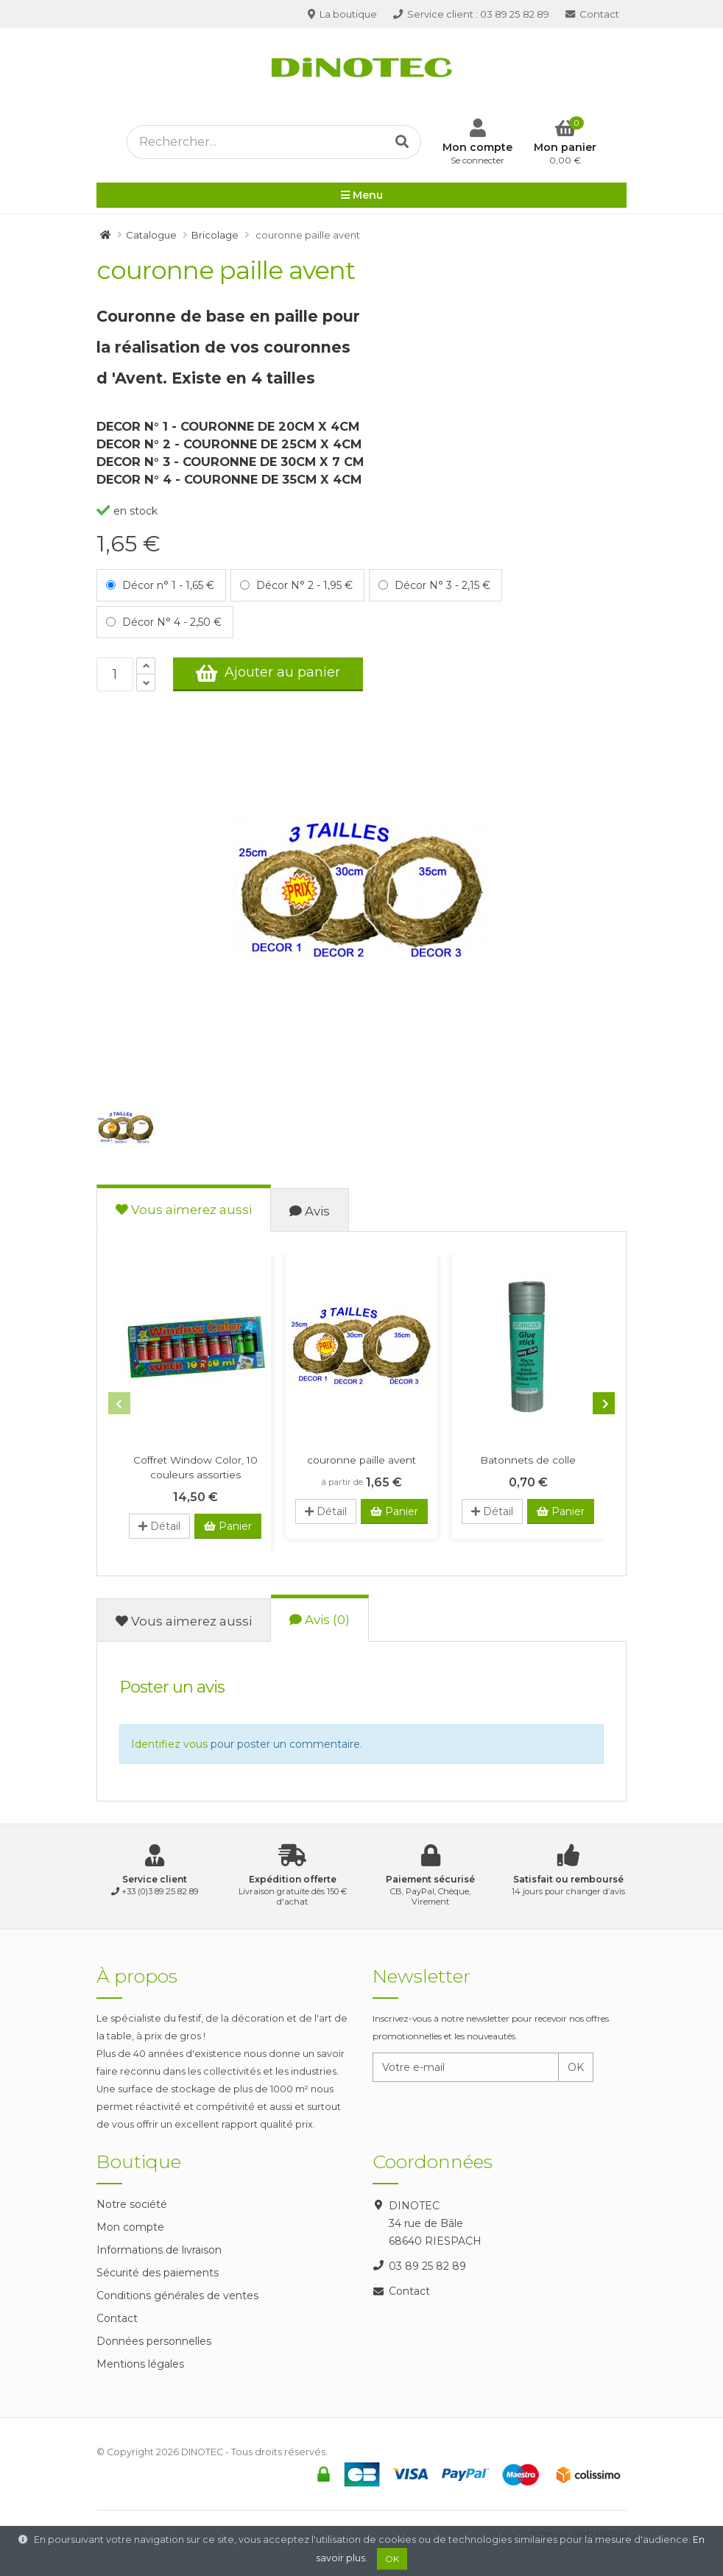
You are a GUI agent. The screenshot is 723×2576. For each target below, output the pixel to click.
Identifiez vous (169, 1744)
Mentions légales (140, 2364)
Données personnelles (153, 2341)
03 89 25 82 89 (471, 14)
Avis (309, 1211)
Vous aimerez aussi (184, 1209)
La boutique (342, 14)
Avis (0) (319, 1619)
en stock (127, 511)
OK (576, 2067)
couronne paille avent (361, 1460)
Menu (362, 196)
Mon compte (130, 2227)
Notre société (131, 2204)
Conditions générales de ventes (177, 2295)
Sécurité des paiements (157, 2272)
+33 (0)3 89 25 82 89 (159, 1891)
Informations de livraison (159, 2249)
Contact (592, 14)
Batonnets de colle (528, 1460)
